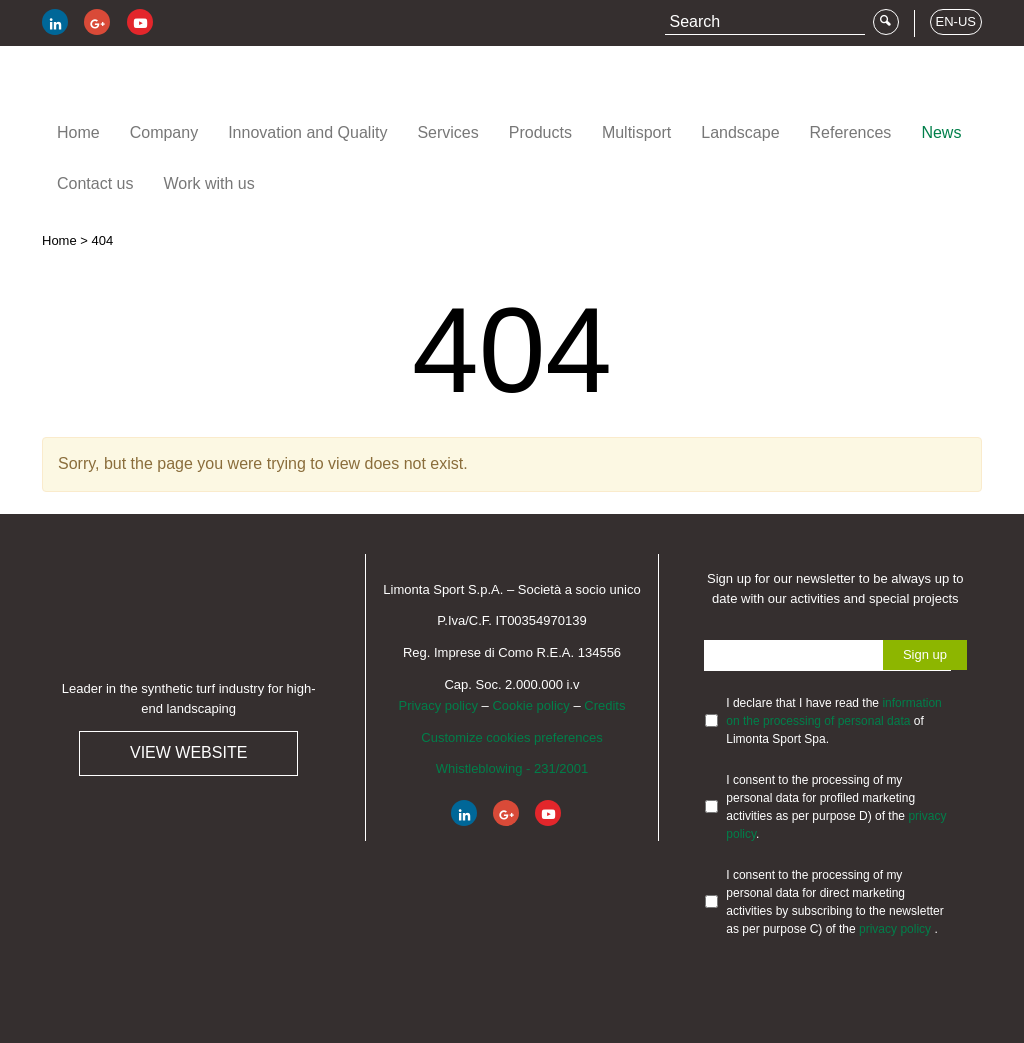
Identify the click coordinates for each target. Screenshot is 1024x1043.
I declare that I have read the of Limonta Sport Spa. (833, 721)
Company (164, 132)
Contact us (95, 183)
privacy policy (896, 929)
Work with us (208, 183)
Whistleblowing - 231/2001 (512, 768)
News (941, 132)
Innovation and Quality (307, 132)
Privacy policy (438, 705)
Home (78, 132)
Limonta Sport (161, 88)
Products (540, 132)
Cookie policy (530, 705)
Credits (604, 705)
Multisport (636, 132)
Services (447, 132)
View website (188, 752)
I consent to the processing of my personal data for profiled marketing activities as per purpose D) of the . (836, 807)
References (851, 132)
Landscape (740, 132)
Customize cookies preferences (511, 737)
